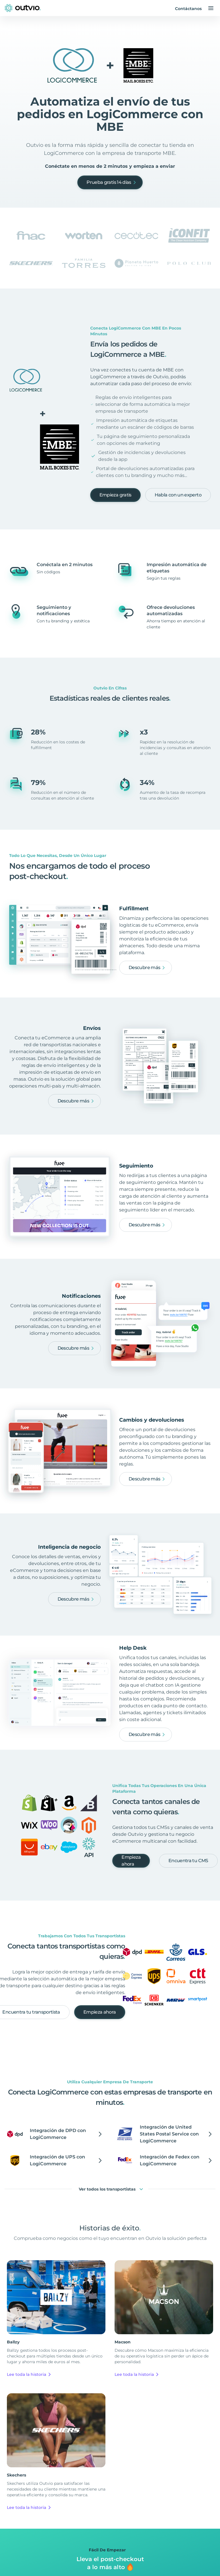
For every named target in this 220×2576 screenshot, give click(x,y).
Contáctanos (188, 8)
